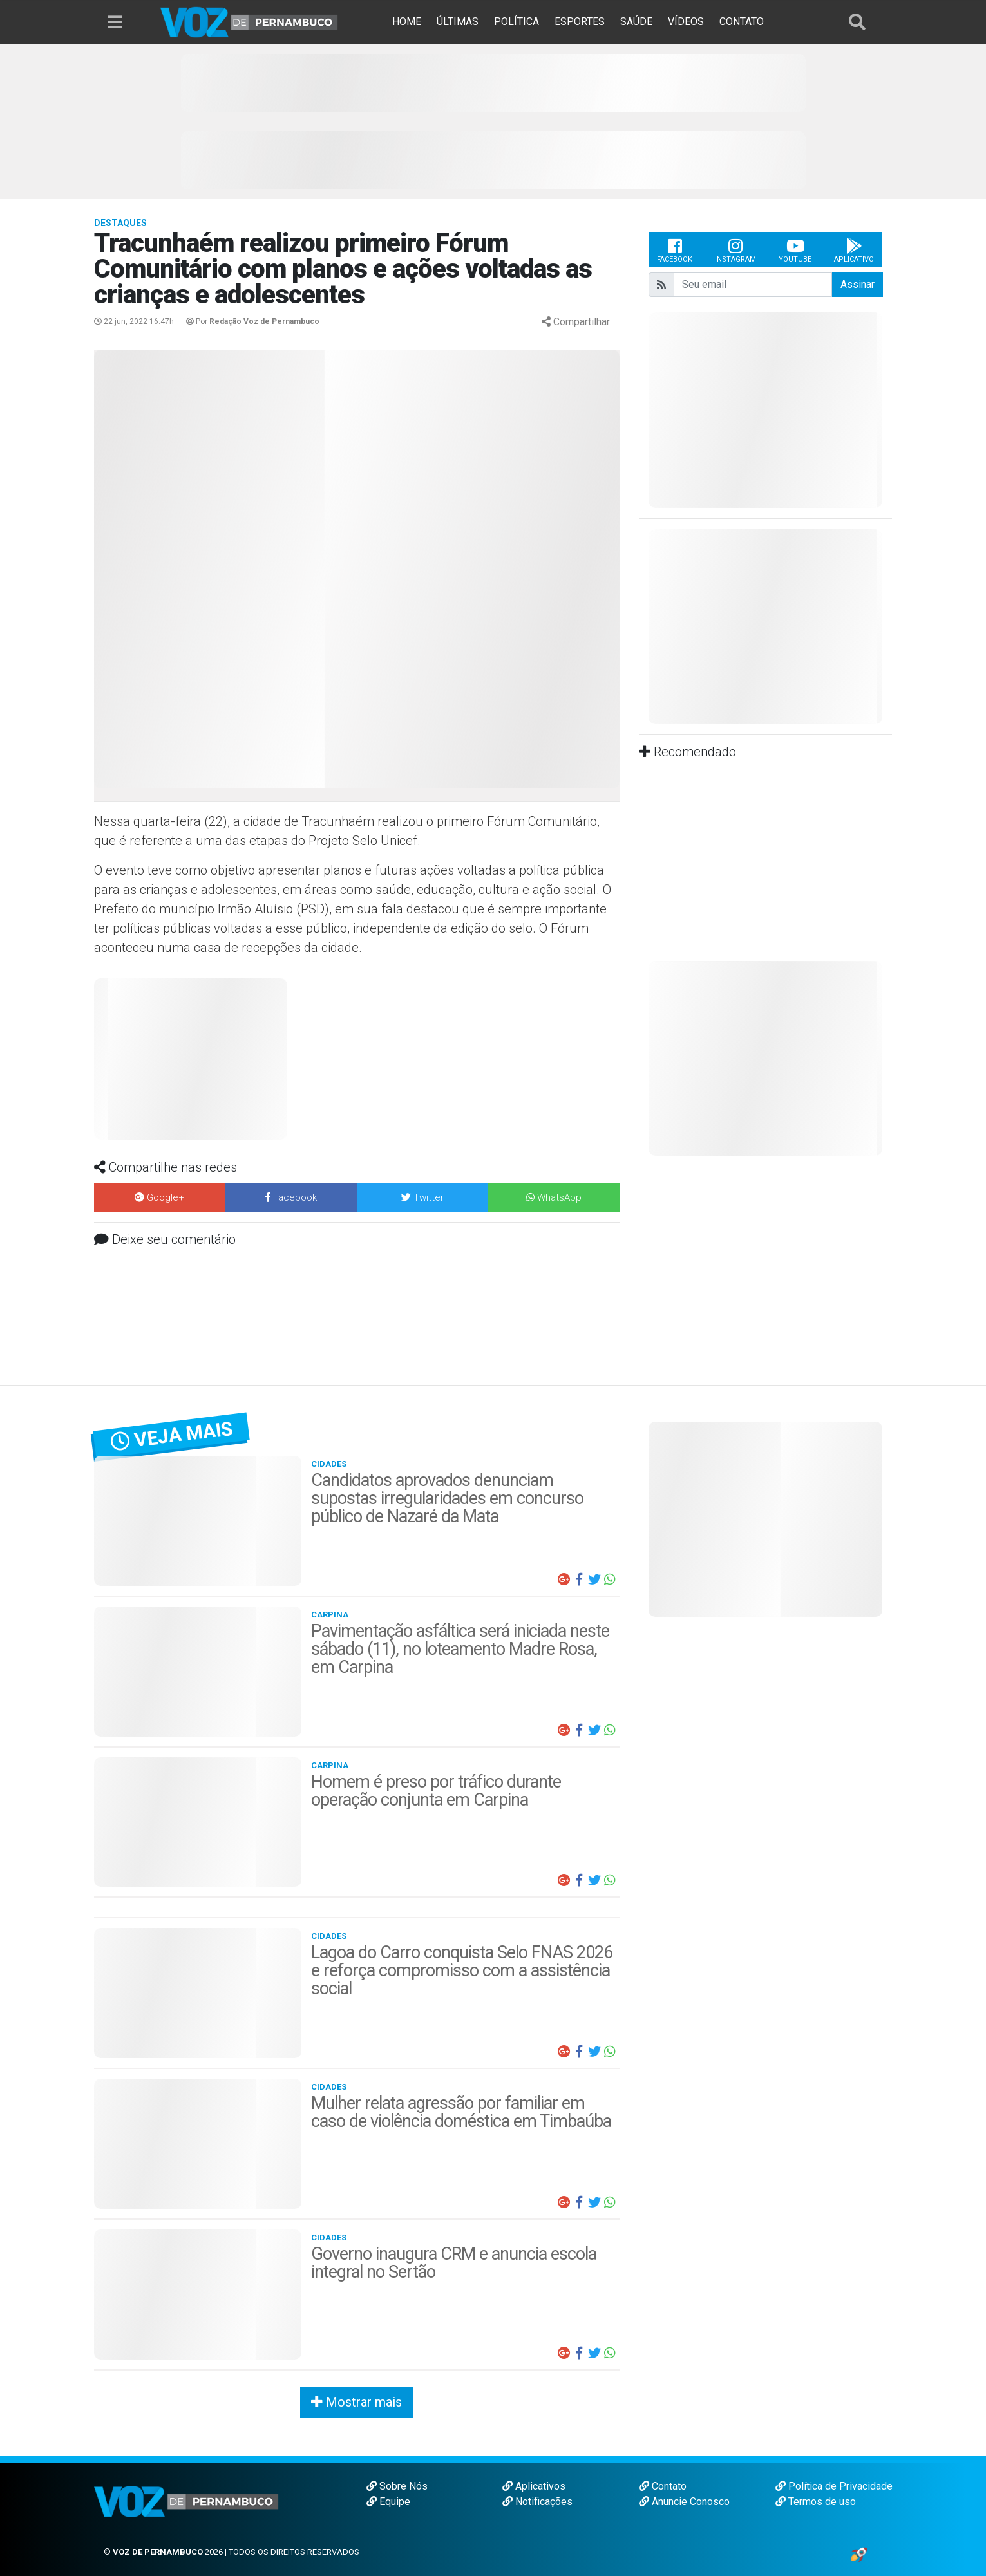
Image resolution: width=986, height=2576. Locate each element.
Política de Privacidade (834, 2486)
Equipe (388, 2501)
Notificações (537, 2501)
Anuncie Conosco (684, 2501)
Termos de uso (815, 2501)
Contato (663, 2486)
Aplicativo (854, 249)
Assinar (857, 284)
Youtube (795, 249)
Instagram (735, 249)
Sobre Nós (397, 2486)
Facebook (674, 249)
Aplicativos (533, 2486)
